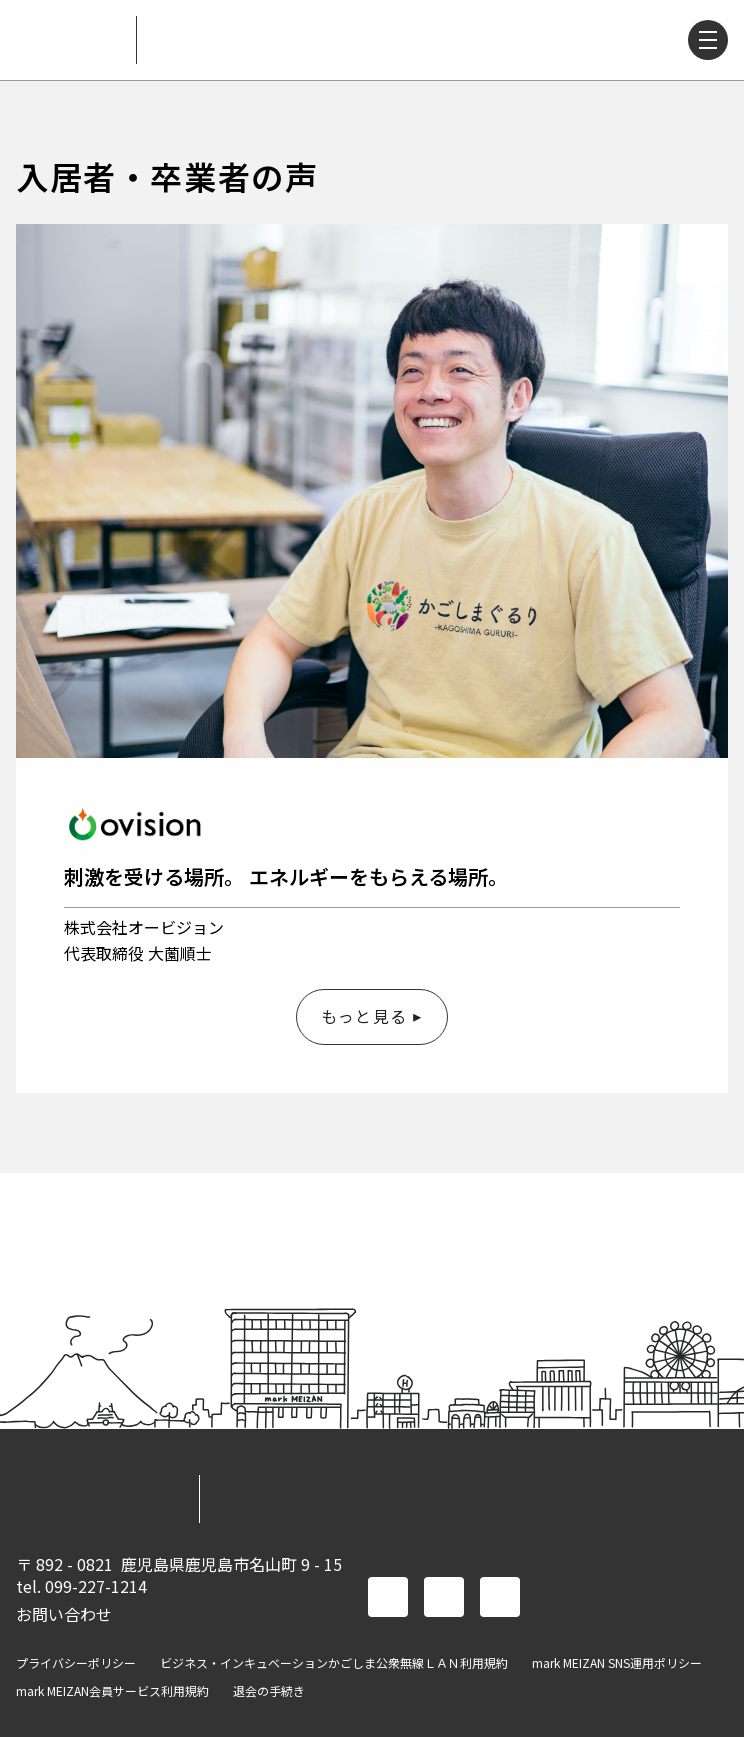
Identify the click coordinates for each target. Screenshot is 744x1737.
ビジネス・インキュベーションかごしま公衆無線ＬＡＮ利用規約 (334, 1663)
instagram (500, 1597)
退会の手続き (269, 1691)
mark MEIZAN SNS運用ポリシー (617, 1663)
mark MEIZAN (68, 40)
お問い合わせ (64, 1614)
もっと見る (364, 1016)
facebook (388, 1597)
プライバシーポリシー (76, 1663)
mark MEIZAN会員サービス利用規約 (112, 1691)
